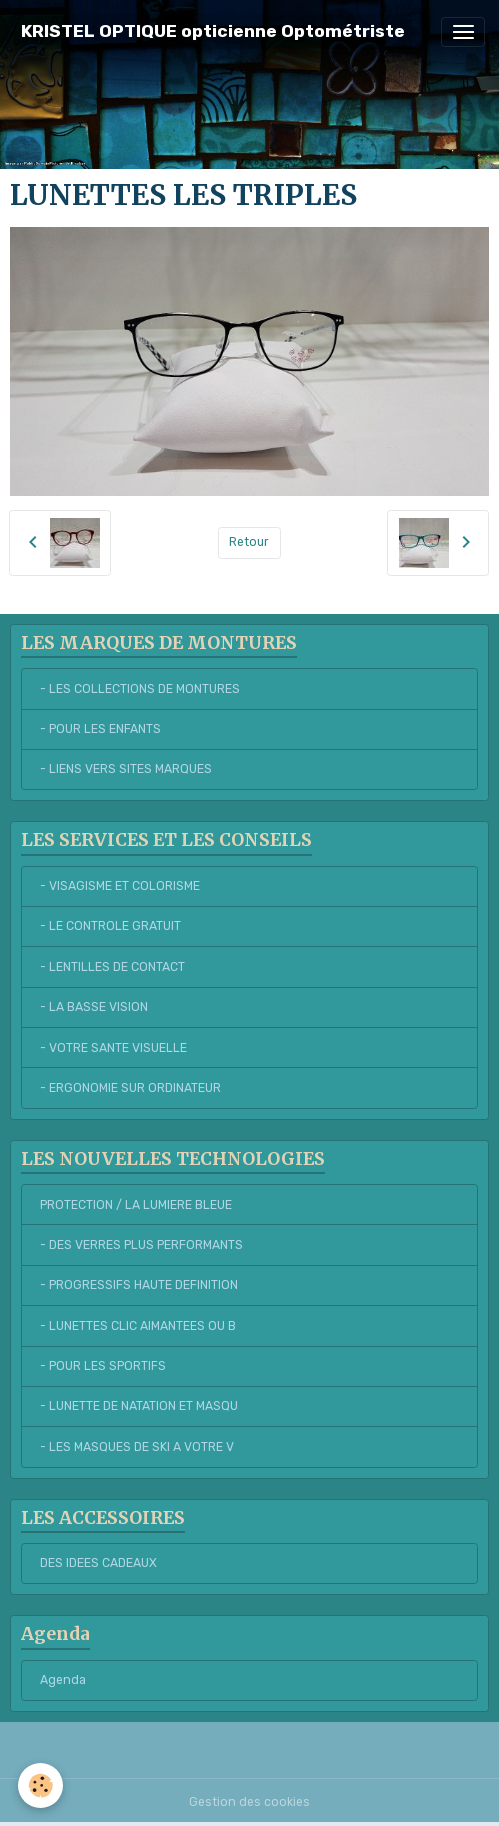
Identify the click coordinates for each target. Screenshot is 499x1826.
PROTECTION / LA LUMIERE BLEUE (136, 1205)
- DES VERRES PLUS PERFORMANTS (141, 1245)
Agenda (63, 1680)
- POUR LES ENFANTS (100, 729)
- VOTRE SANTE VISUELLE (113, 1048)
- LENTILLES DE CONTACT (112, 967)
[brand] (213, 31)
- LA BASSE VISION (94, 1007)
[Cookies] (40, 1785)
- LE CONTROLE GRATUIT (110, 926)
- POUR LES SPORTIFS (103, 1366)
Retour (249, 542)
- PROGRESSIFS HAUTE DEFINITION (139, 1285)
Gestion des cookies (249, 1802)
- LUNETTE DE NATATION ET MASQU (139, 1406)
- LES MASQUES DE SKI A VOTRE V (137, 1447)
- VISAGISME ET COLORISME (120, 886)
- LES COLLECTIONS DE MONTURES (140, 689)
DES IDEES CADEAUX (98, 1563)
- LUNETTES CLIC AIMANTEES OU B (138, 1326)
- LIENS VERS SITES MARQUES (126, 769)
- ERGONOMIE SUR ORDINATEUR (130, 1088)
